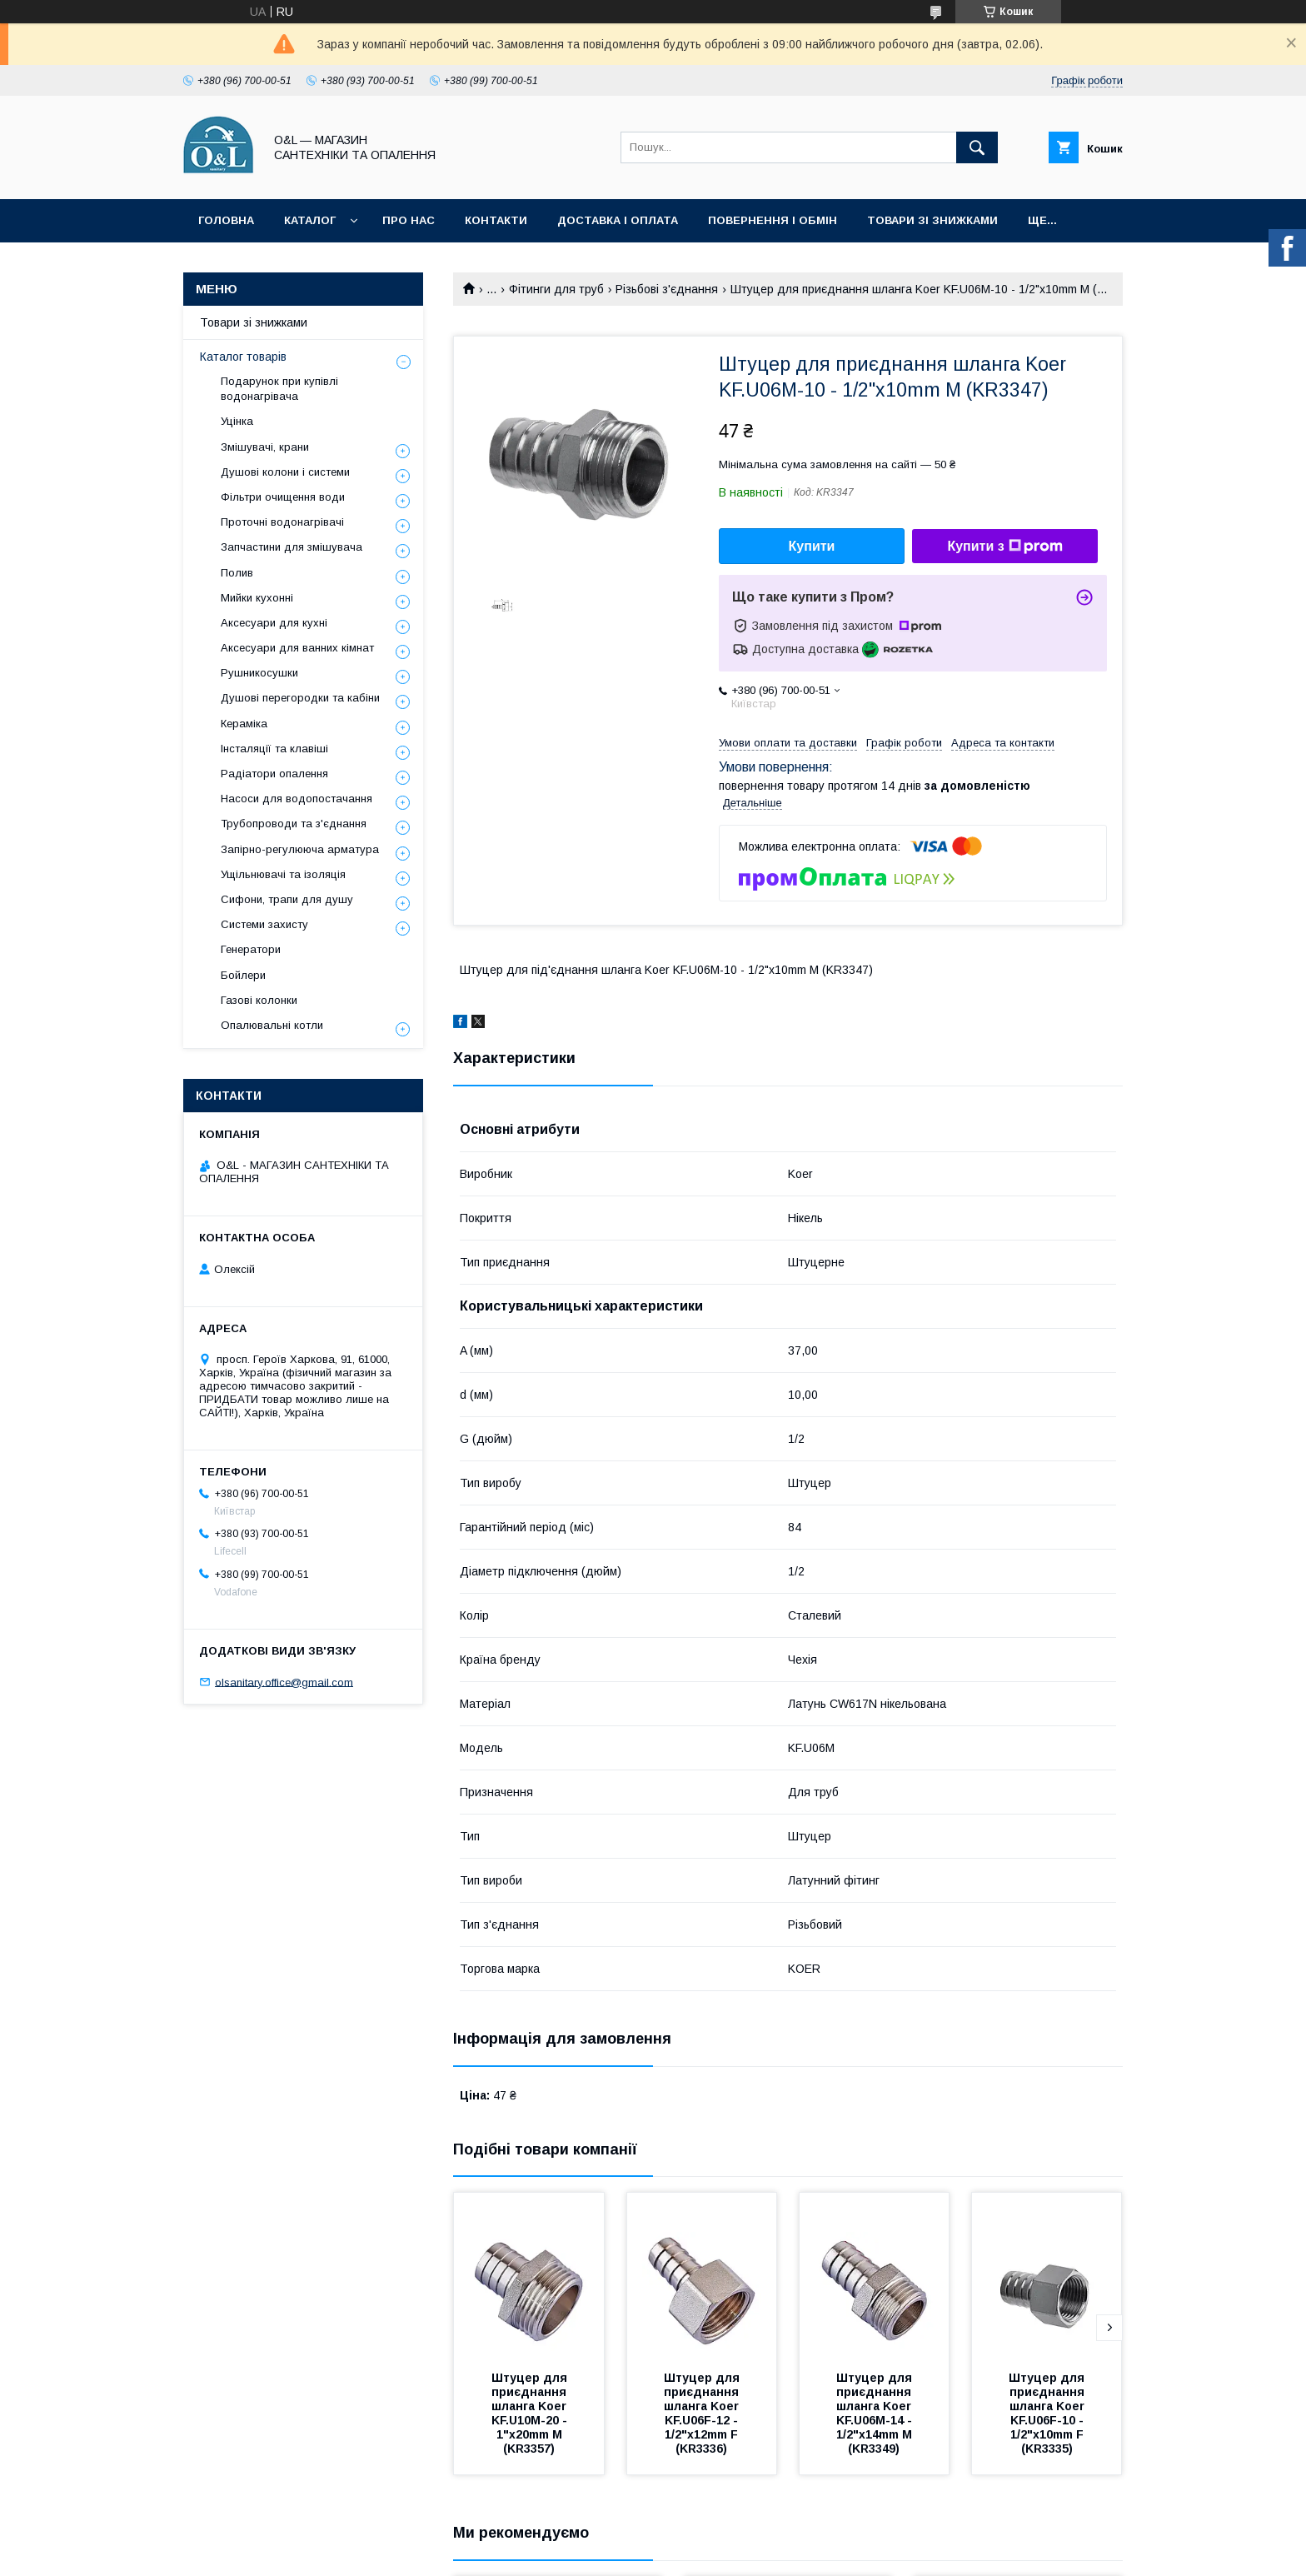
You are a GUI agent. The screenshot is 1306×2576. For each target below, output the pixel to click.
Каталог (310, 220)
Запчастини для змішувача (291, 547)
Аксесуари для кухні (274, 623)
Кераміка (244, 723)
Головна (226, 220)
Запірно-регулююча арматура (300, 849)
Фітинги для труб (556, 289)
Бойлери (243, 975)
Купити (812, 546)
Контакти (496, 220)
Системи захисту (264, 924)
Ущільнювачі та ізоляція (283, 874)
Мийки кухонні (257, 598)
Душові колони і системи (285, 472)
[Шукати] (977, 147)
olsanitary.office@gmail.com (284, 1681)
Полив (237, 573)
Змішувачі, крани (265, 447)
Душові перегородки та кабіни (300, 697)
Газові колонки (259, 1000)
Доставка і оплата (617, 220)
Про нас (408, 220)
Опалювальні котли (272, 1025)
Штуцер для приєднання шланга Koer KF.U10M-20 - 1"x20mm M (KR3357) (531, 2413)
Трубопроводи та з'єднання (293, 823)
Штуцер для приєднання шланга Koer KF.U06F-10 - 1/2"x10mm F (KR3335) (1048, 2413)
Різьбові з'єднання (667, 289)
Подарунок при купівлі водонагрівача (279, 388)
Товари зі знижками (932, 220)
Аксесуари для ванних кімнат (297, 648)
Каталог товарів (243, 356)
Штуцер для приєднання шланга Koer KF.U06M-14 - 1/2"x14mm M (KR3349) (875, 2413)
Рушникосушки (259, 672)
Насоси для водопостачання (296, 798)
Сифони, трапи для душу (287, 899)
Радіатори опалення (274, 773)
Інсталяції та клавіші (274, 748)
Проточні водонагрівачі (282, 522)
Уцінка (237, 421)
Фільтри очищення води (283, 497)
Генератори (251, 949)
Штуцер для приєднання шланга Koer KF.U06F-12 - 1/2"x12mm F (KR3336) (703, 2413)
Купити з (1004, 546)
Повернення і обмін (772, 220)
